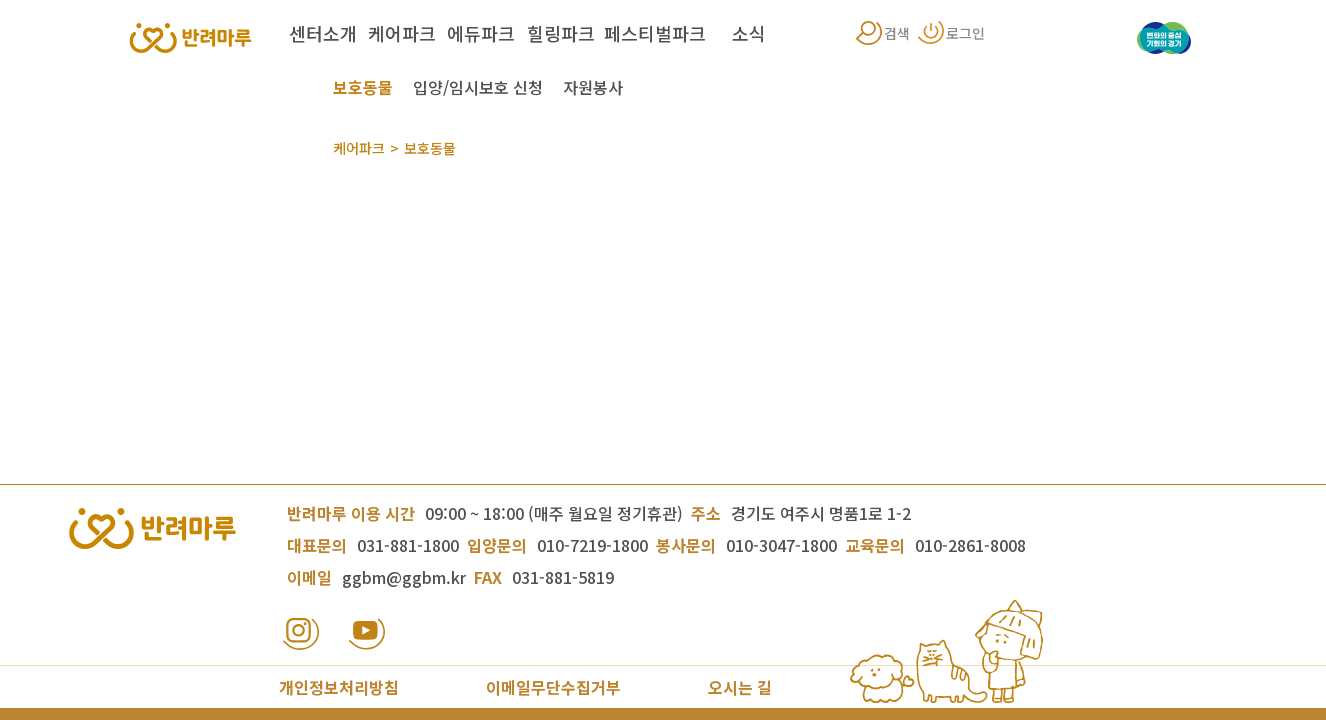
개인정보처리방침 (339, 687)
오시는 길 (740, 687)
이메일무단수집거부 (553, 687)
